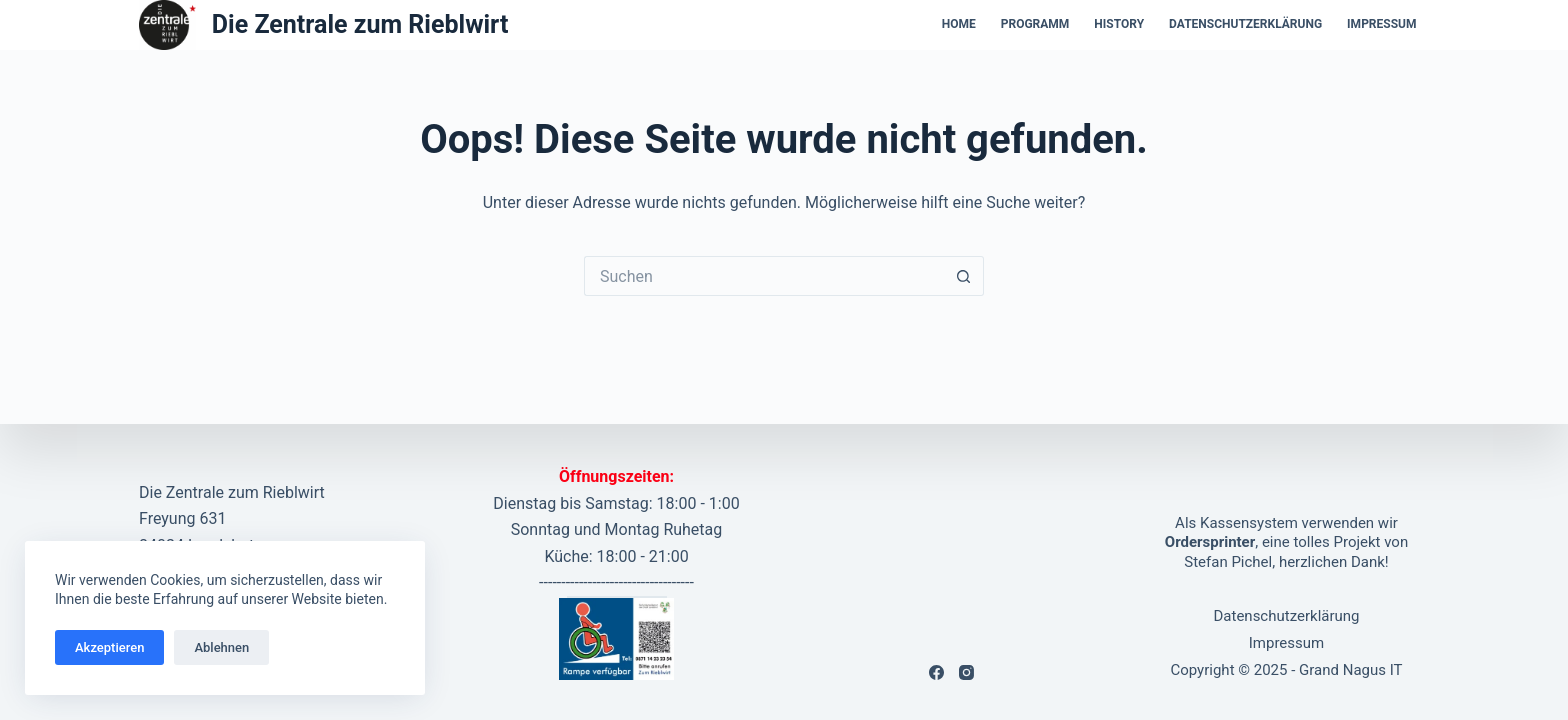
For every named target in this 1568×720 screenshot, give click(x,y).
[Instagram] (966, 672)
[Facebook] (936, 672)
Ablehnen (221, 647)
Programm (1035, 24)
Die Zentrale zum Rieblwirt (360, 24)
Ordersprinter (1210, 542)
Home (959, 24)
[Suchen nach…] (764, 276)
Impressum (1381, 24)
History (1119, 24)
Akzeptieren (109, 647)
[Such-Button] (964, 276)
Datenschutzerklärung (1245, 24)
